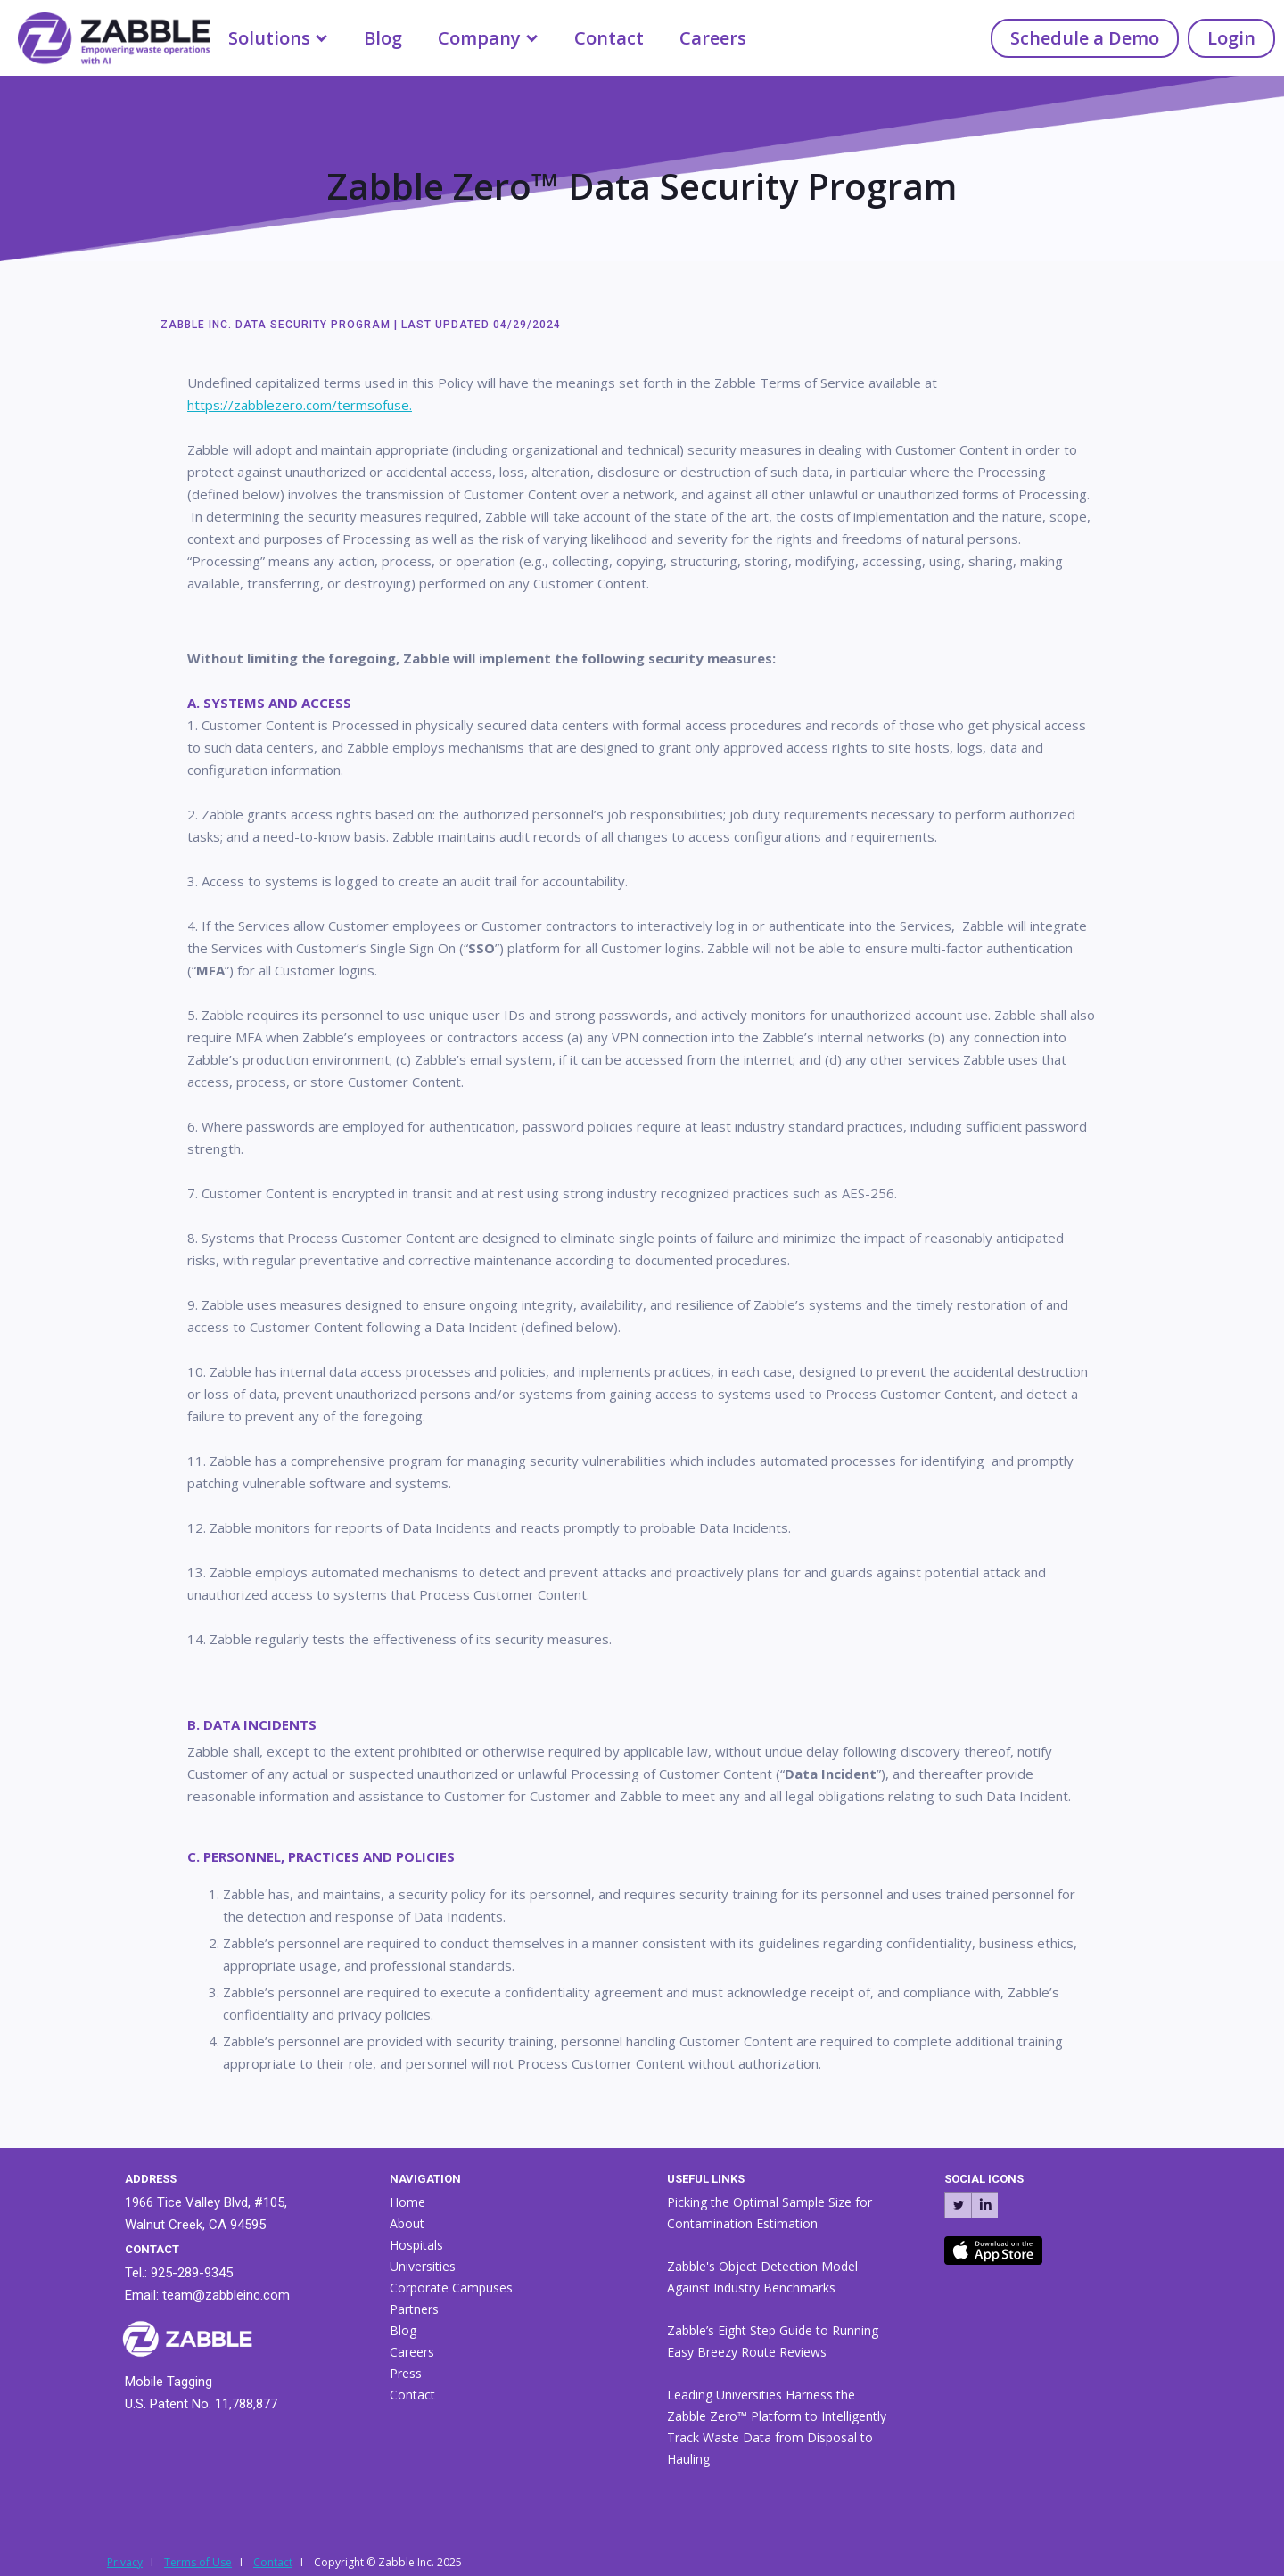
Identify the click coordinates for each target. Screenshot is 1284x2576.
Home (407, 2201)
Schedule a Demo (1084, 38)
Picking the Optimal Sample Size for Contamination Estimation (769, 2212)
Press (406, 2373)
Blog (383, 38)
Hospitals (416, 2244)
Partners (414, 2308)
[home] (105, 35)
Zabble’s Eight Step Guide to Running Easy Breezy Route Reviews (772, 2341)
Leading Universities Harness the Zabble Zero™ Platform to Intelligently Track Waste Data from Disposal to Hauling (776, 2426)
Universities (423, 2266)
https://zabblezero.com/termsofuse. (299, 405)
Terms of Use (198, 2562)
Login (1231, 38)
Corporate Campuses (451, 2287)
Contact (609, 38)
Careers (712, 38)
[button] (278, 38)
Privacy (125, 2562)
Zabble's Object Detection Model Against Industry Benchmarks (762, 2277)
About (407, 2223)
